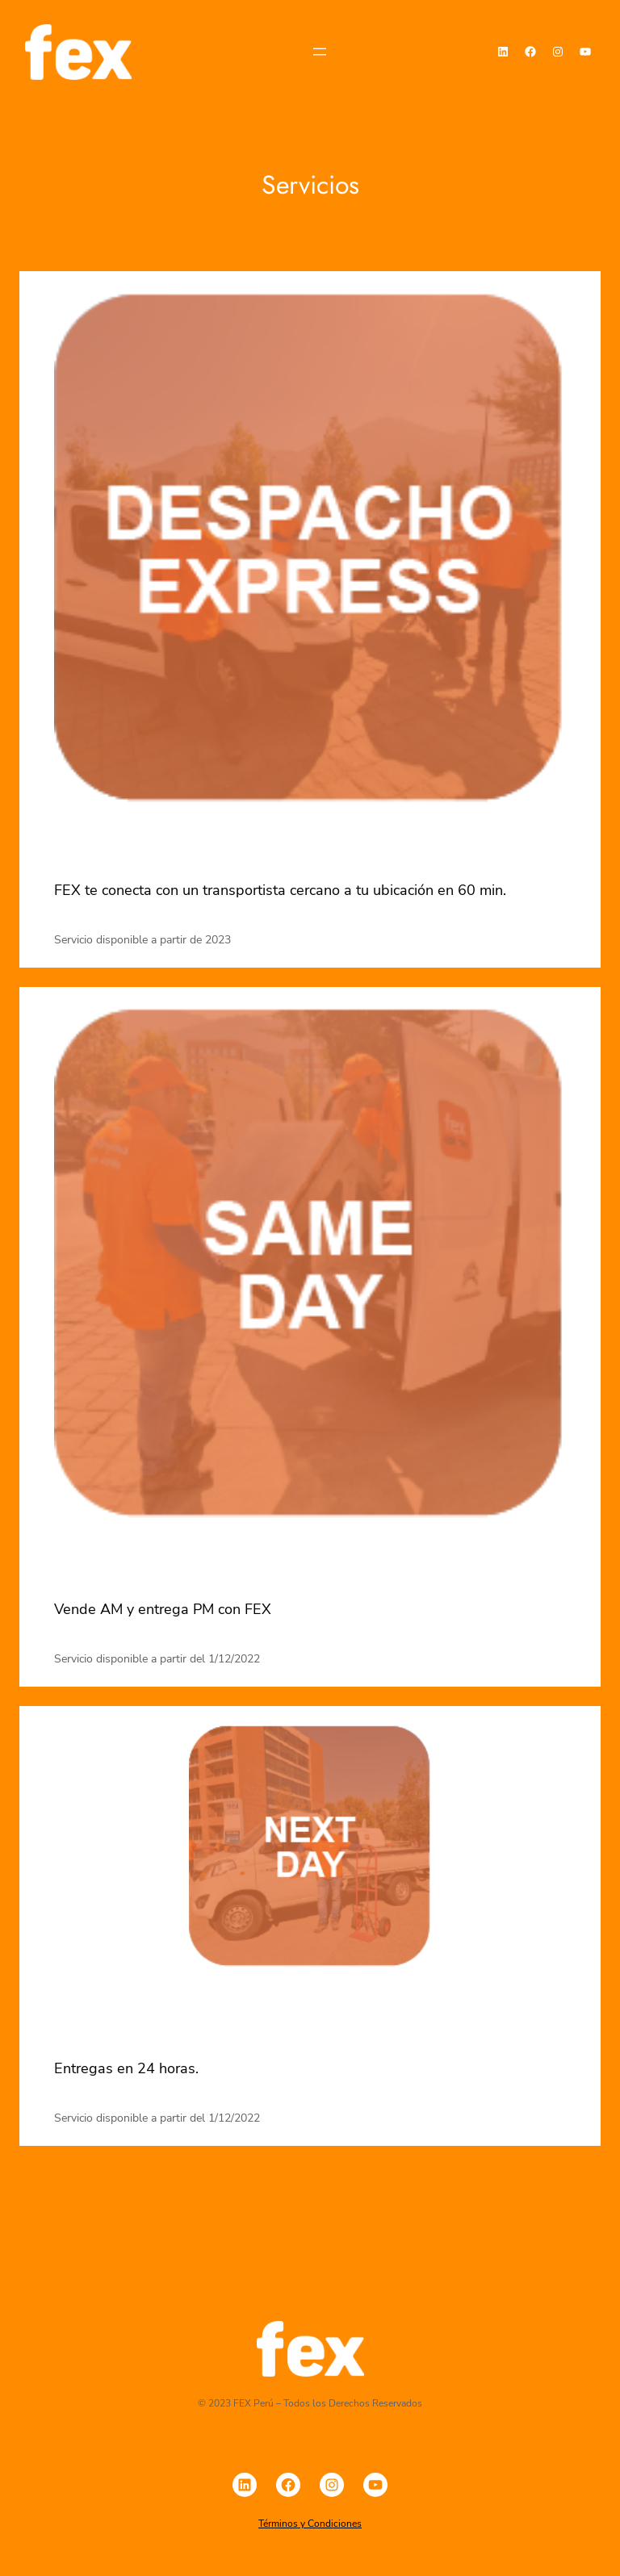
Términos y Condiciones (310, 2523)
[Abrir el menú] (319, 51)
